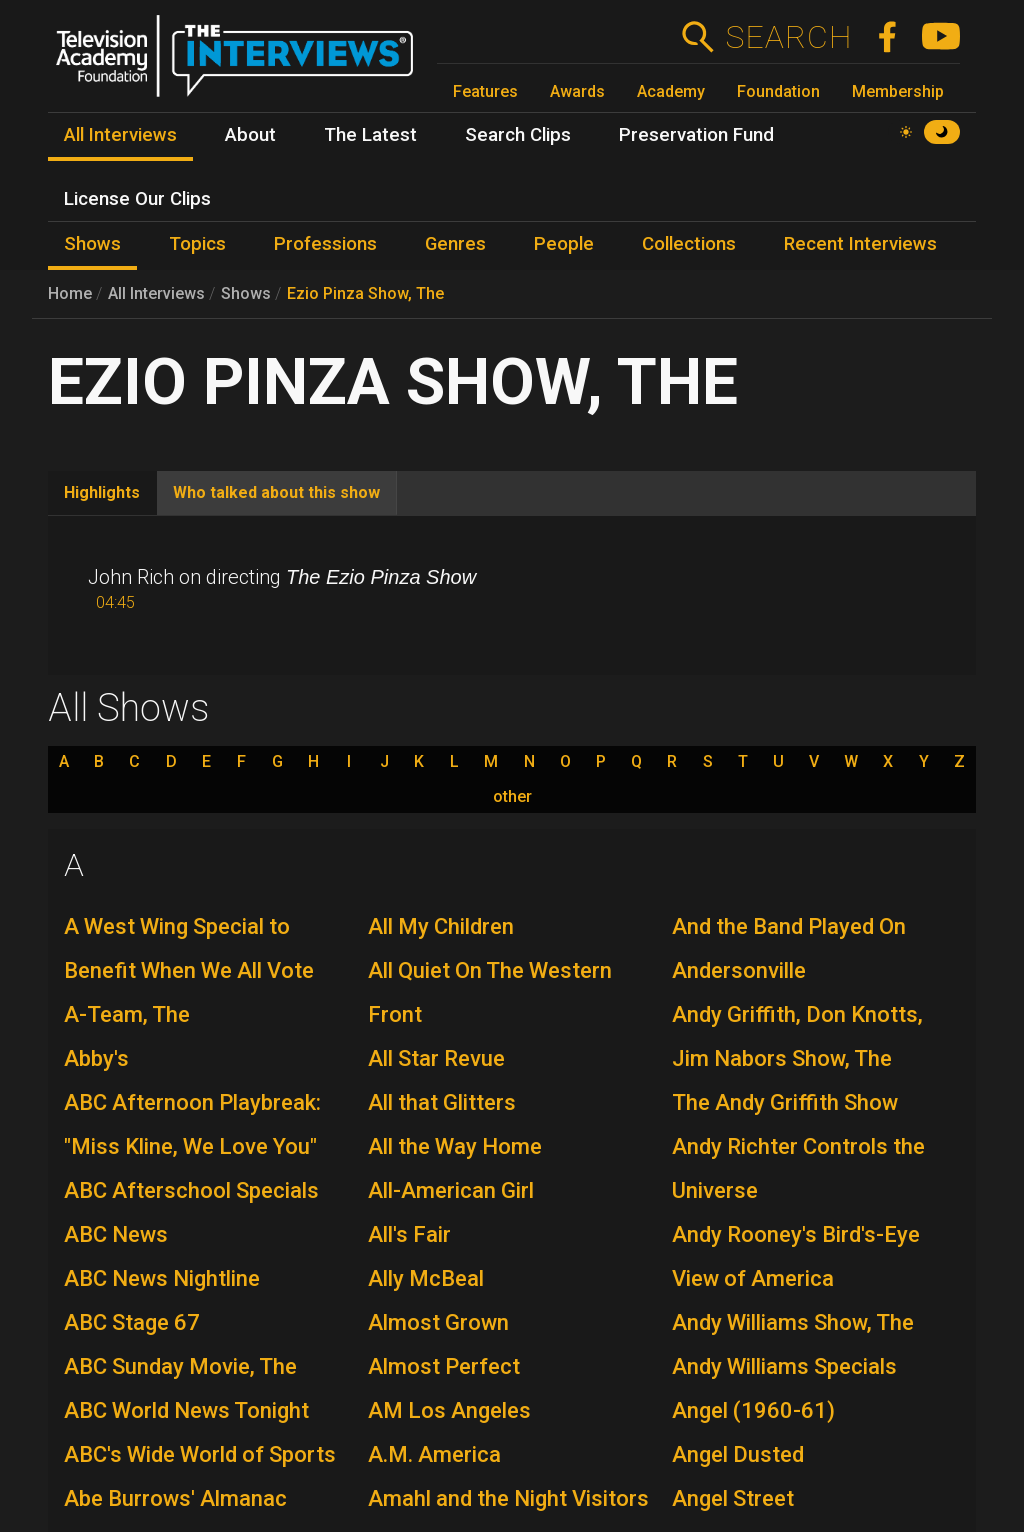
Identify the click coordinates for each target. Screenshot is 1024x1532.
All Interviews (156, 293)
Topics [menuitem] (197, 244)
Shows (246, 293)
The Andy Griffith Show (785, 1102)
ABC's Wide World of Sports (200, 1454)
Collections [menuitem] (689, 244)
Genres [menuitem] (455, 244)
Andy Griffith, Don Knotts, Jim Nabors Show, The (797, 1036)
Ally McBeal (426, 1278)
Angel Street (733, 1498)
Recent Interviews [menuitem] (860, 244)
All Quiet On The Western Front (490, 992)
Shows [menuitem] (92, 244)
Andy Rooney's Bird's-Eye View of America (796, 1256)
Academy (671, 91)
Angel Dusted (738, 1454)
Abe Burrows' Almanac (175, 1498)
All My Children (441, 926)
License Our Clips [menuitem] (137, 199)
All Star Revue (436, 1058)
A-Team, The (127, 1014)
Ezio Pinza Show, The (365, 293)
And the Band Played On (789, 926)
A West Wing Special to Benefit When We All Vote (189, 948)
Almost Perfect (444, 1366)
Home (70, 293)
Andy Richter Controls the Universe (798, 1168)
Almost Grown (438, 1322)
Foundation (778, 91)
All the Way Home (455, 1146)
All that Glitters (442, 1102)
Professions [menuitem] (325, 244)
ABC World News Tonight (186, 1410)
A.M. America (434, 1454)
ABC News (116, 1234)
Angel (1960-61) (753, 1410)
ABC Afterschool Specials (191, 1190)
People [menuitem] (564, 244)
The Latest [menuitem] (370, 135)
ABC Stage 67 (132, 1322)
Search (788, 37)
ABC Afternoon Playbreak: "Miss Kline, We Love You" (192, 1124)
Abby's (96, 1058)
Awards (577, 91)
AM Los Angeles (449, 1410)
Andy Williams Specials (784, 1366)
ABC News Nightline (162, 1278)
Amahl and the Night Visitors (508, 1498)
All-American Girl (451, 1190)
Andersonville (739, 970)
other (512, 797)
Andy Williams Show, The (793, 1322)
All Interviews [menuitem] (120, 135)
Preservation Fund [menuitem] (696, 135)
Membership (898, 91)
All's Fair (409, 1234)
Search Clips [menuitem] (518, 135)
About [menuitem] (250, 135)
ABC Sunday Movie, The (180, 1366)
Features (485, 91)
